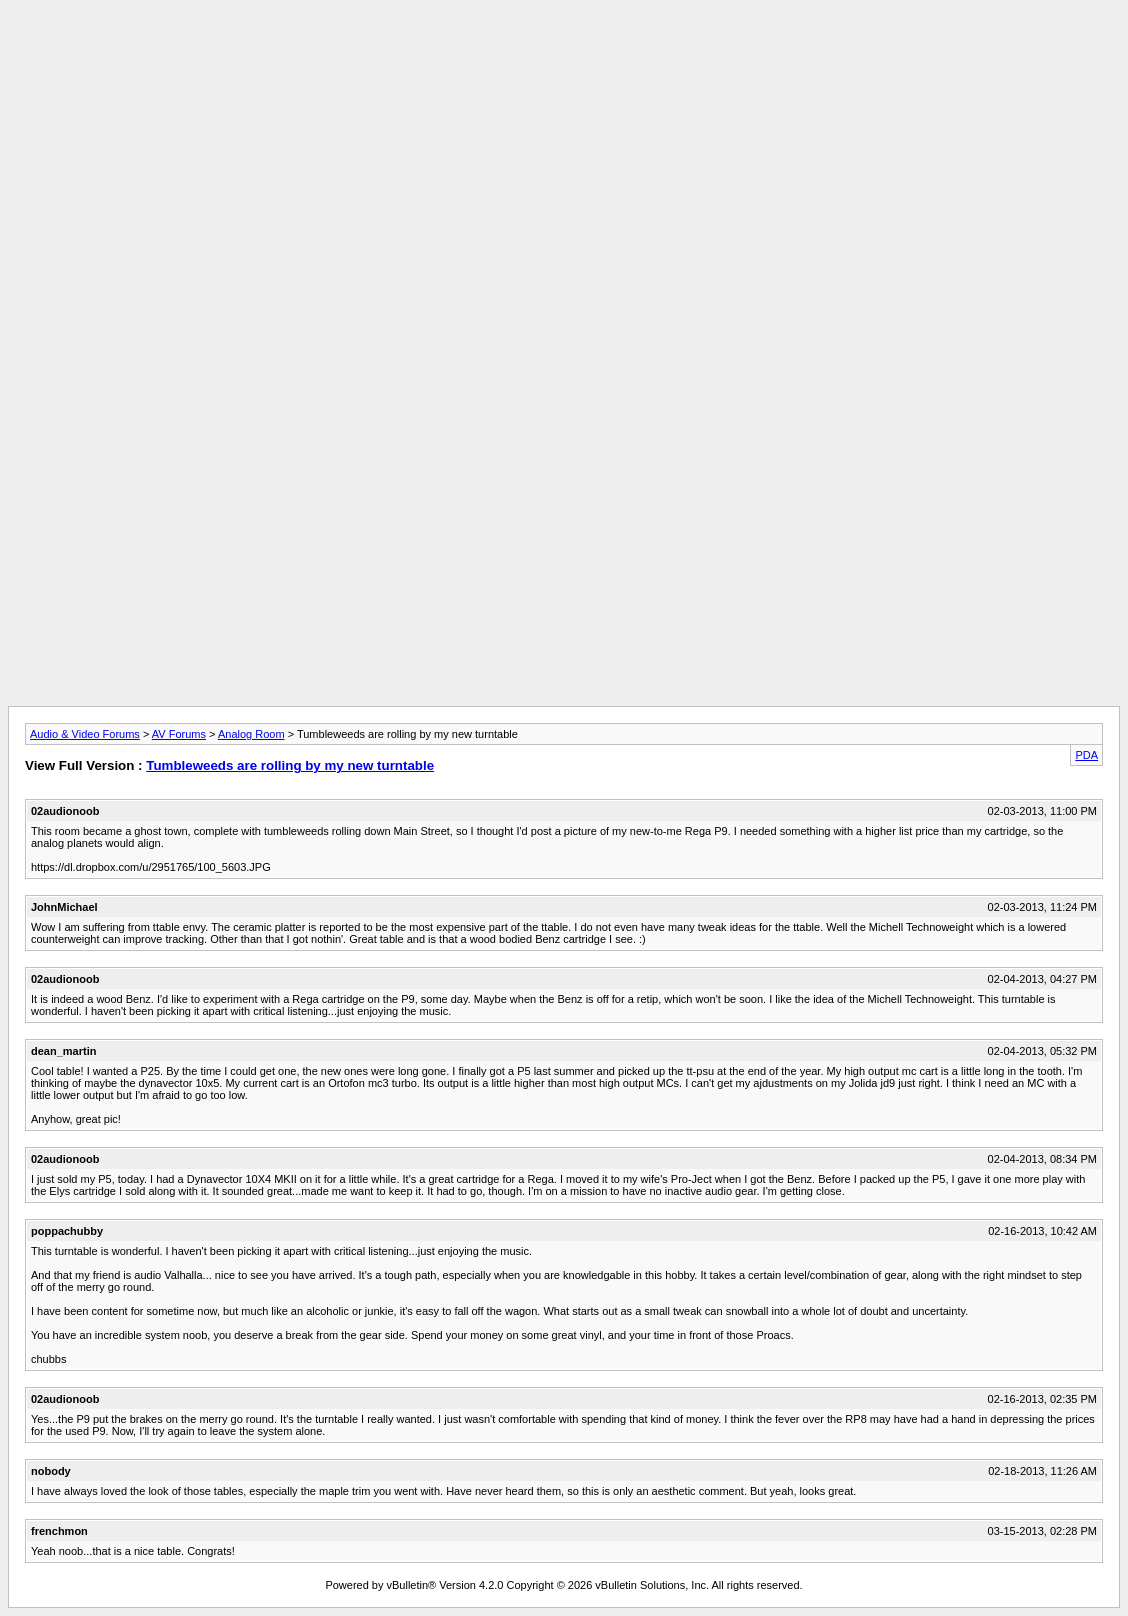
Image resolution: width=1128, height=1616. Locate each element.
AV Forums (179, 734)
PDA (1086, 755)
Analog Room (251, 734)
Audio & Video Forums (85, 734)
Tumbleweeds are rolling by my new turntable (290, 765)
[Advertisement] (564, 53)
